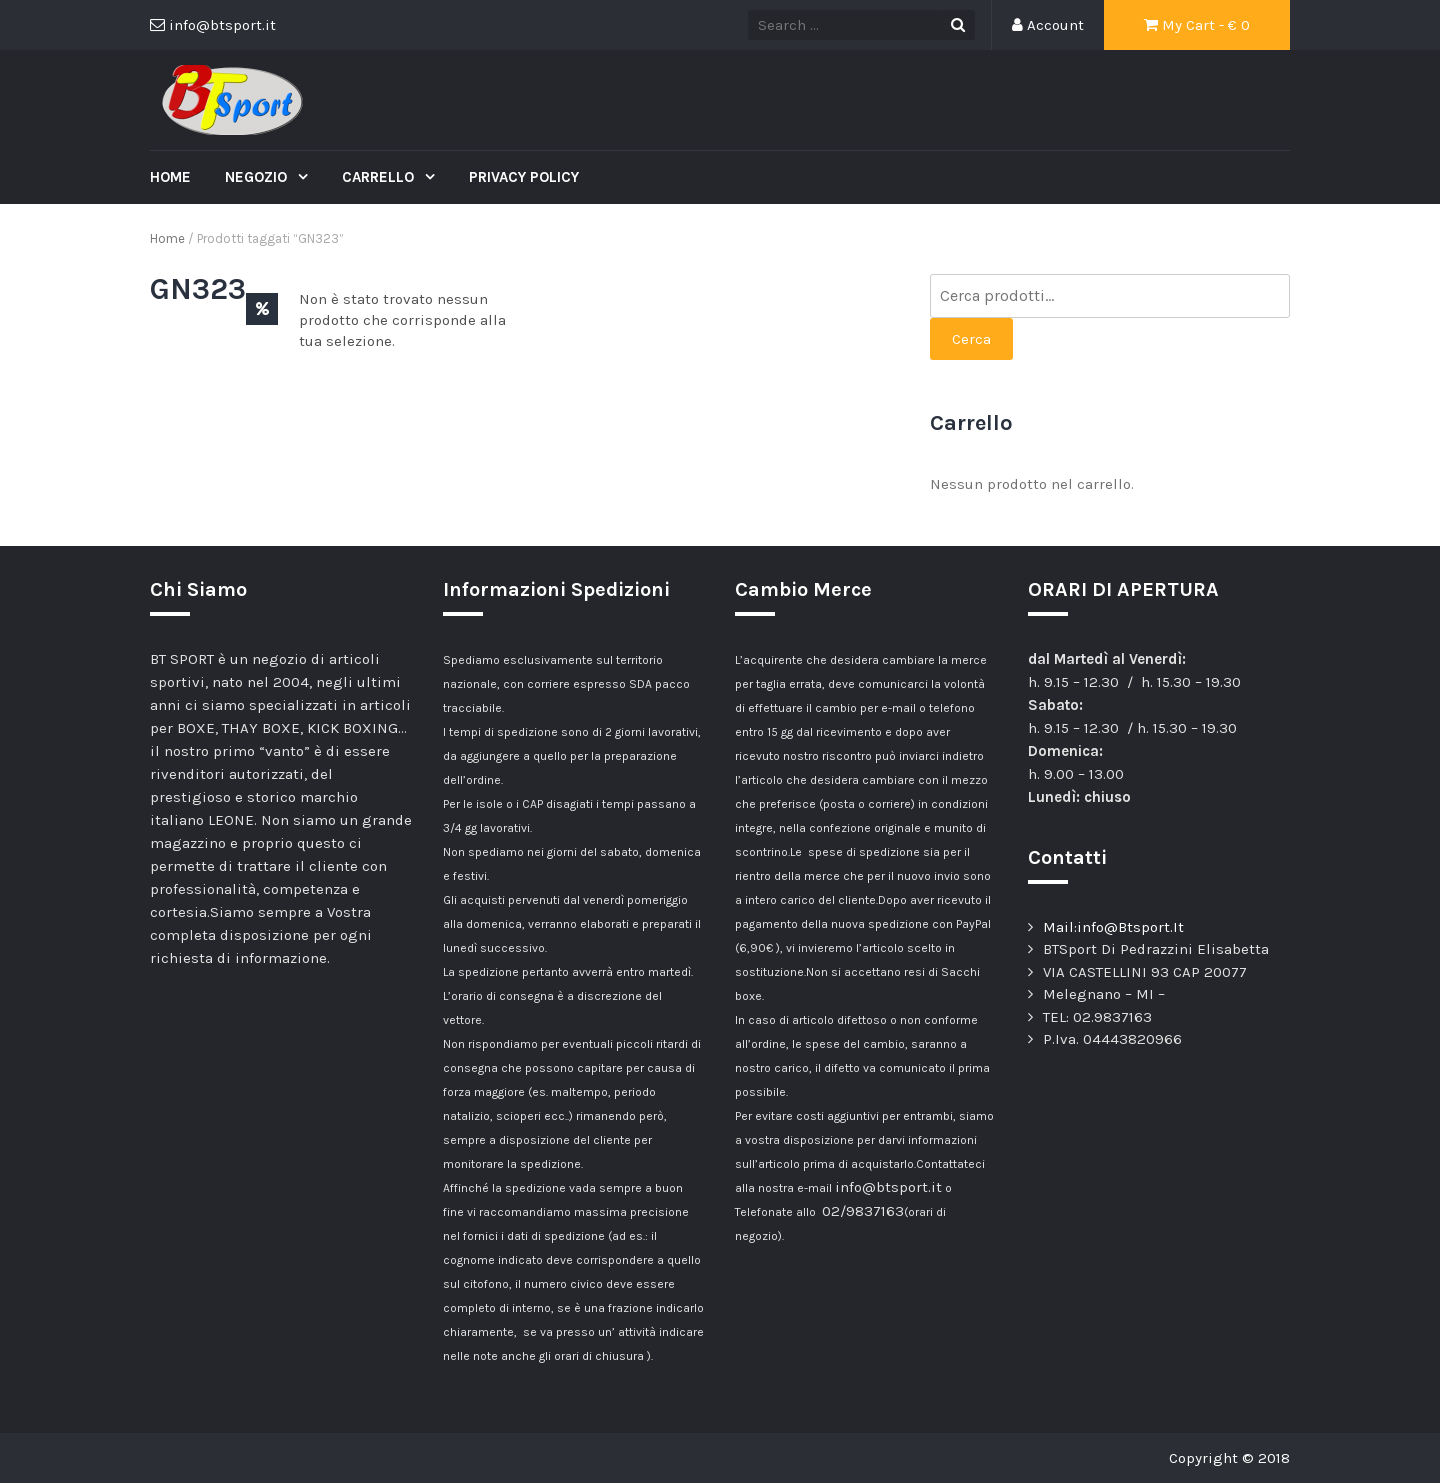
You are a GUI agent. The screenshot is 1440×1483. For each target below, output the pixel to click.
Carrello (380, 177)
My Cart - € (1197, 25)
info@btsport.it (888, 1187)
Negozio (258, 177)
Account (1048, 25)
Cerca (971, 339)
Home (170, 177)
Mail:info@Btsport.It (1113, 927)
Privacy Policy (524, 177)
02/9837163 (863, 1211)
